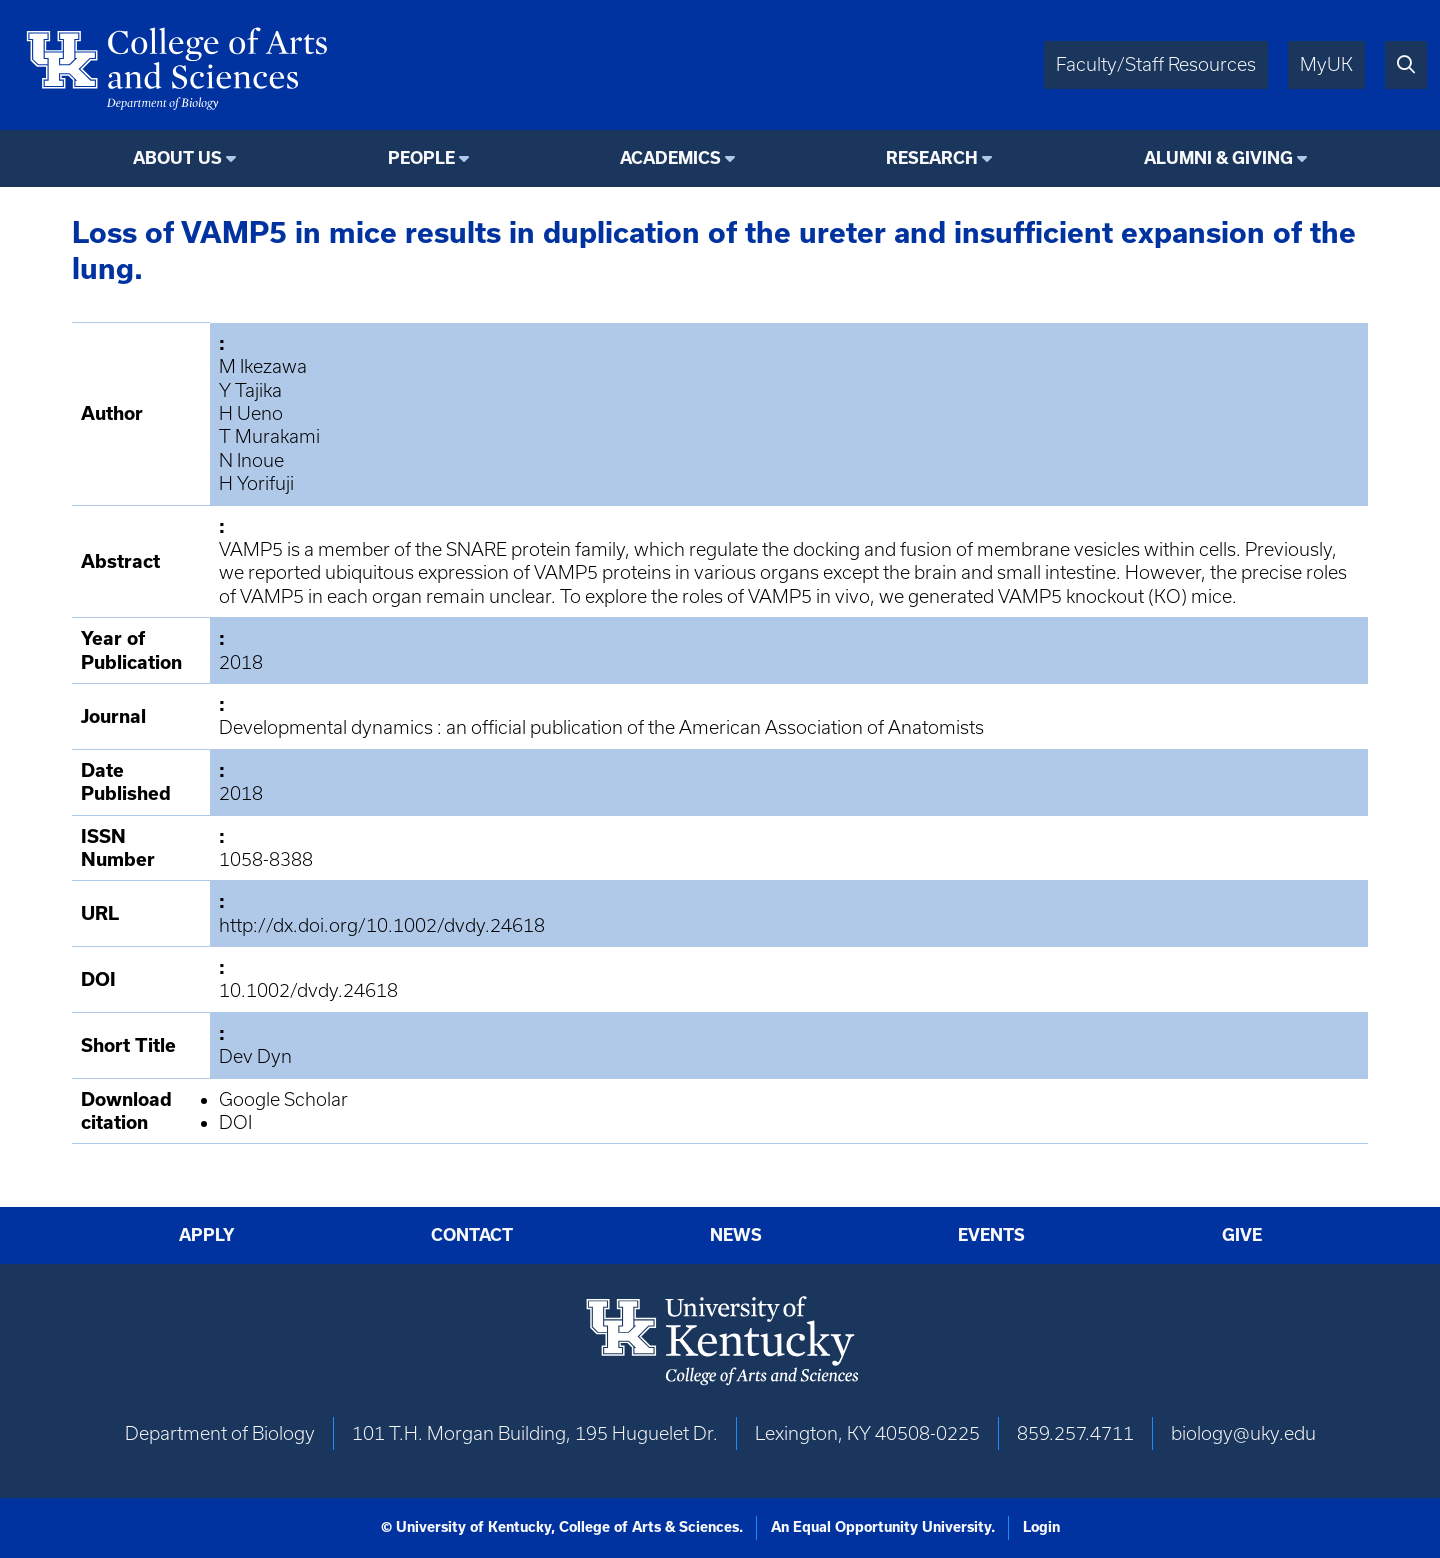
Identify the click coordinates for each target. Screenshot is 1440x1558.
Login (1041, 1527)
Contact (472, 1234)
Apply (207, 1234)
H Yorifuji (256, 483)
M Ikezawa (263, 366)
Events (991, 1234)
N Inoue (251, 460)
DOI (235, 1122)
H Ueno (251, 413)
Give (1242, 1234)
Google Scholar (283, 1099)
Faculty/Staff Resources (1156, 64)
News (736, 1234)
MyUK (1326, 64)
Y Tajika (250, 390)
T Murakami (269, 436)
